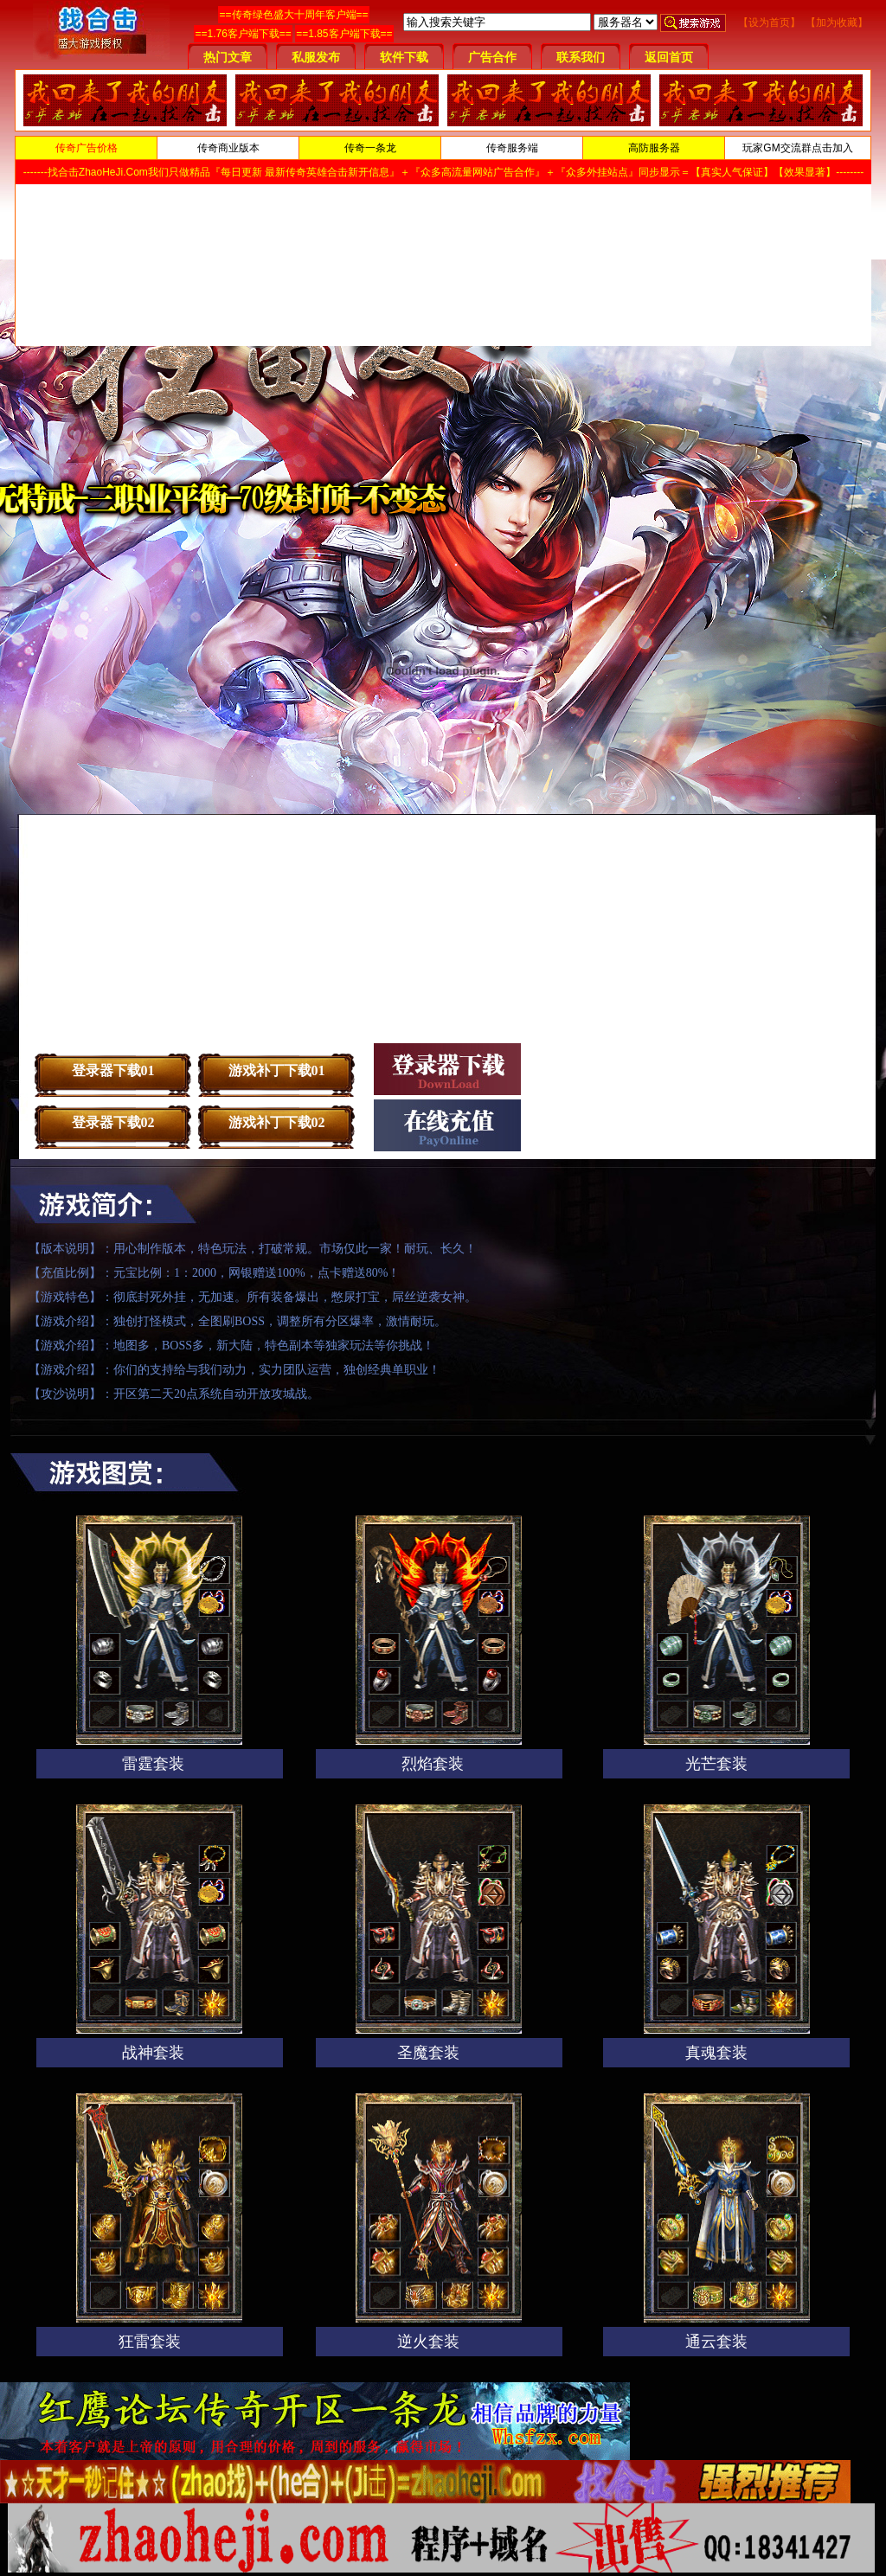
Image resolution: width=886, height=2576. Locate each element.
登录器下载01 (113, 1070)
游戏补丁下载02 (276, 1122)
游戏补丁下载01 (276, 1070)
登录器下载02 (113, 1122)
